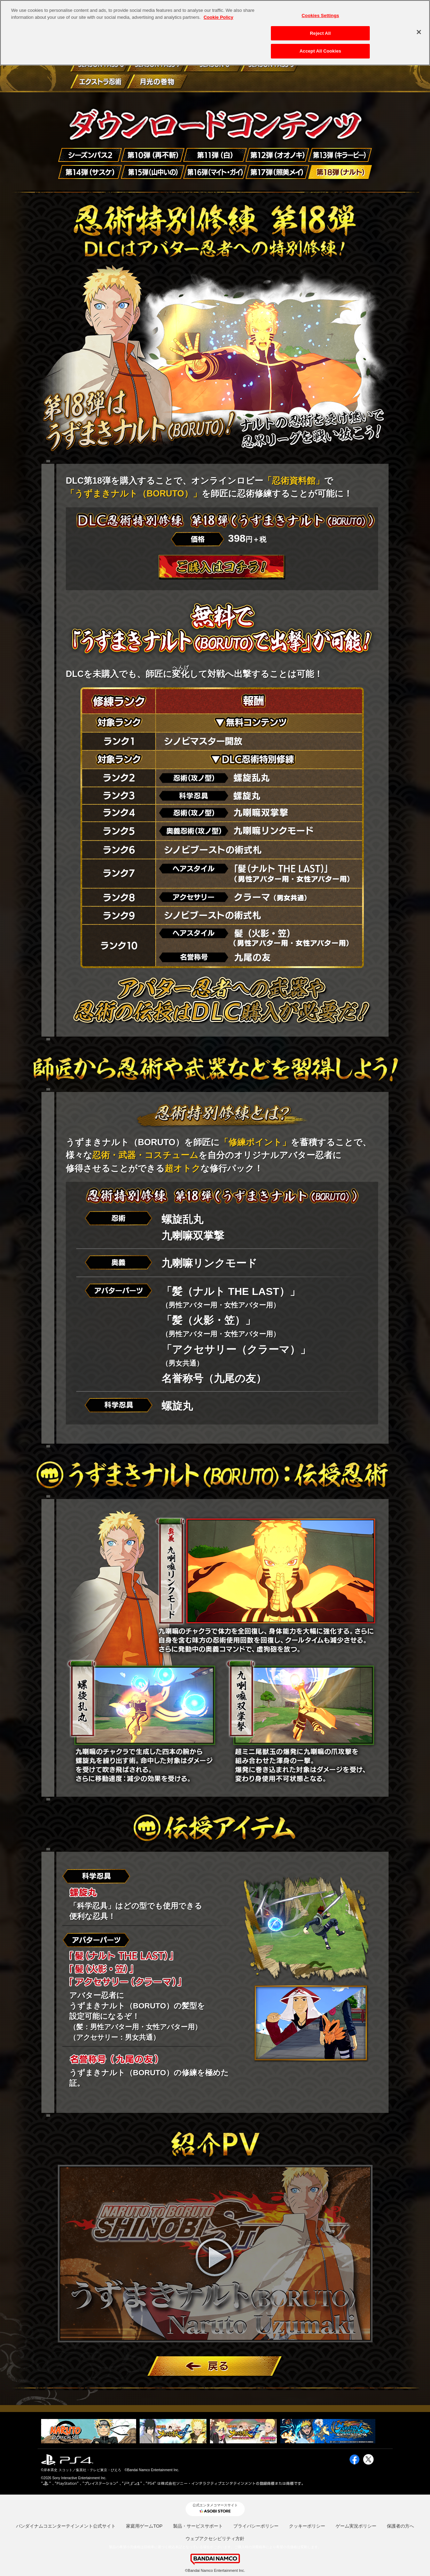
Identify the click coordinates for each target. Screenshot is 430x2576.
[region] (215, 32)
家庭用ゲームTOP (144, 2526)
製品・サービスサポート (198, 2526)
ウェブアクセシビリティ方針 (215, 2538)
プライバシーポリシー (256, 2526)
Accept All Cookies (320, 51)
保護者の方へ (400, 2526)
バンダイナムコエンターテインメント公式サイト (66, 2526)
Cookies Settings (320, 15)
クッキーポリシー (307, 2526)
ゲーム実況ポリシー (356, 2526)
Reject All (320, 33)
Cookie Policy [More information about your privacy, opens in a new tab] (218, 17)
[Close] (419, 32)
